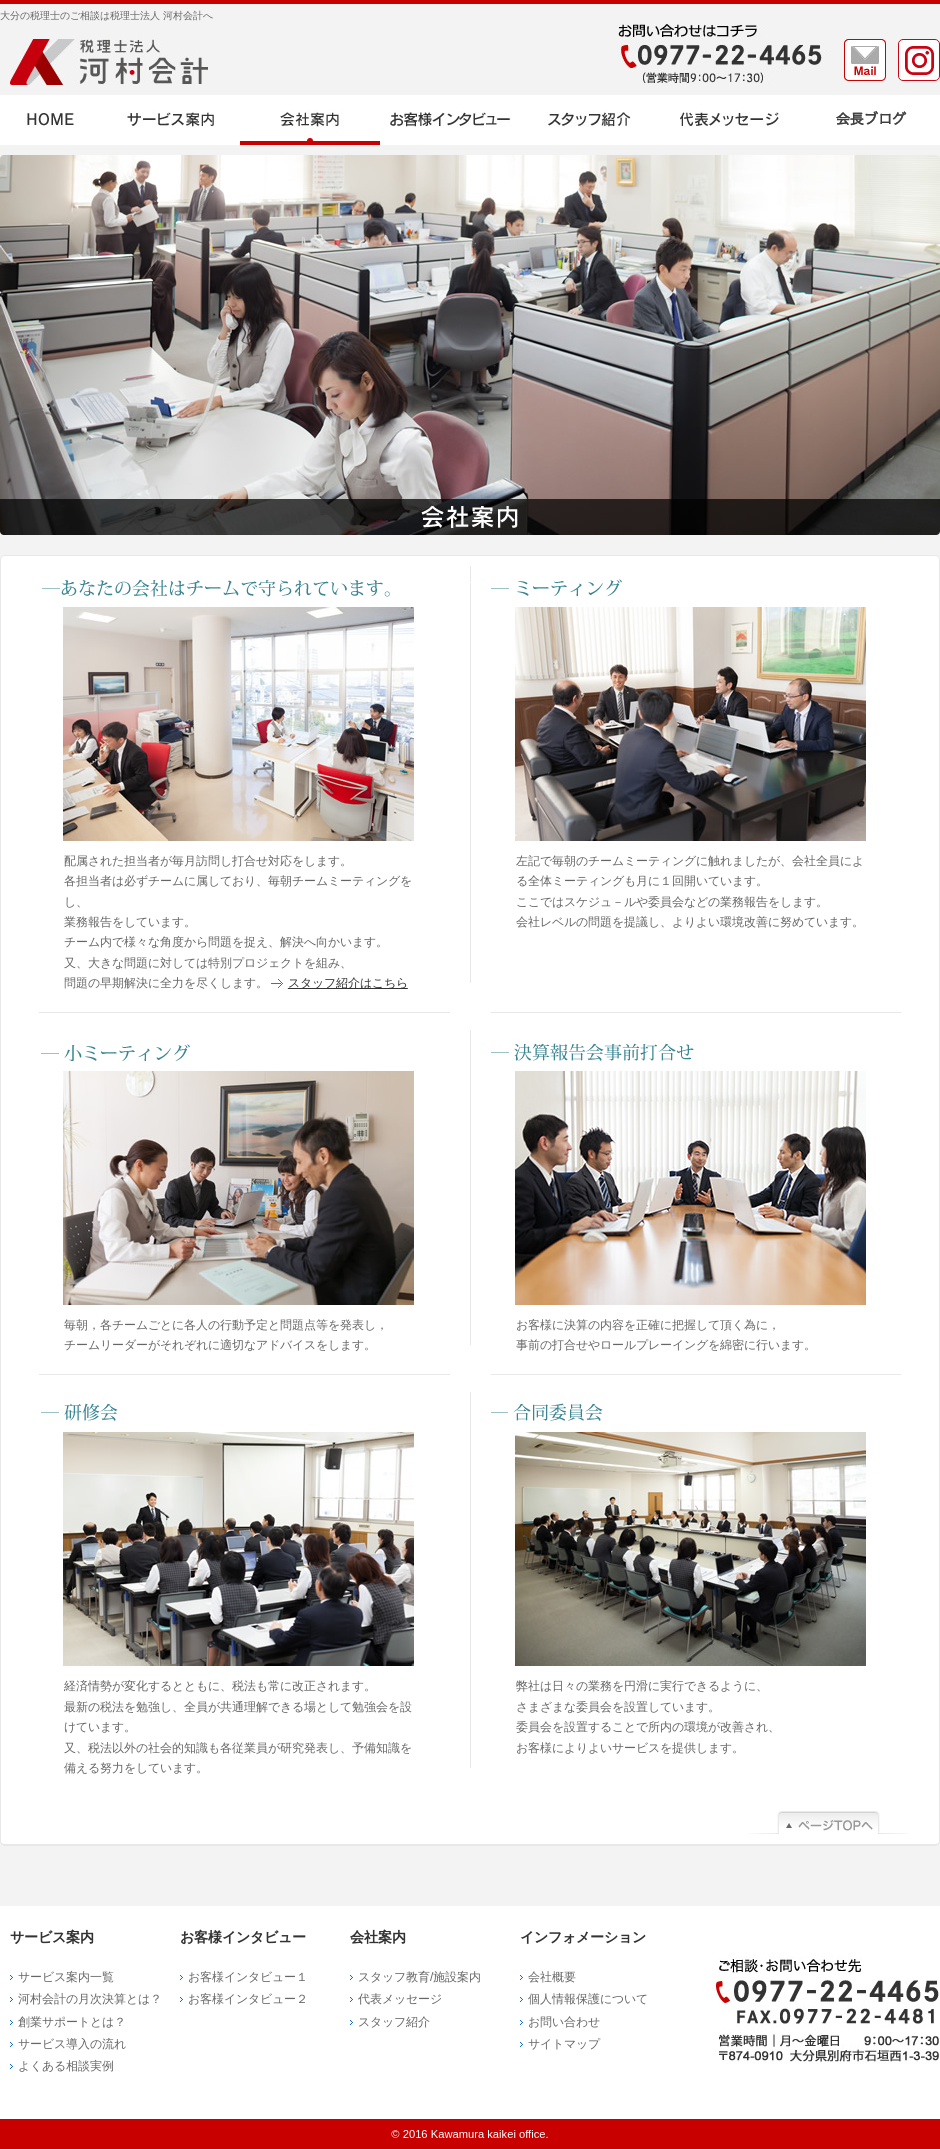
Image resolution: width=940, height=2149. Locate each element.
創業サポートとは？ (72, 2022)
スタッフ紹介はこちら (348, 983)
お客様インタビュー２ (248, 1999)
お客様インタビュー (450, 120)
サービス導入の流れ (72, 2044)
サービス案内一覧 (66, 1977)
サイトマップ (564, 2044)
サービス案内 (170, 120)
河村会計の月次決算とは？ (90, 1999)
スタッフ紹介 (590, 120)
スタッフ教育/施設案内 (419, 1977)
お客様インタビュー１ (248, 1977)
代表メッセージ (730, 120)
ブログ (870, 120)
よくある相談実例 (66, 2066)
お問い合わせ (564, 2022)
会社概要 (552, 1977)
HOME (50, 120)
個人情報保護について (588, 1999)
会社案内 (310, 120)
